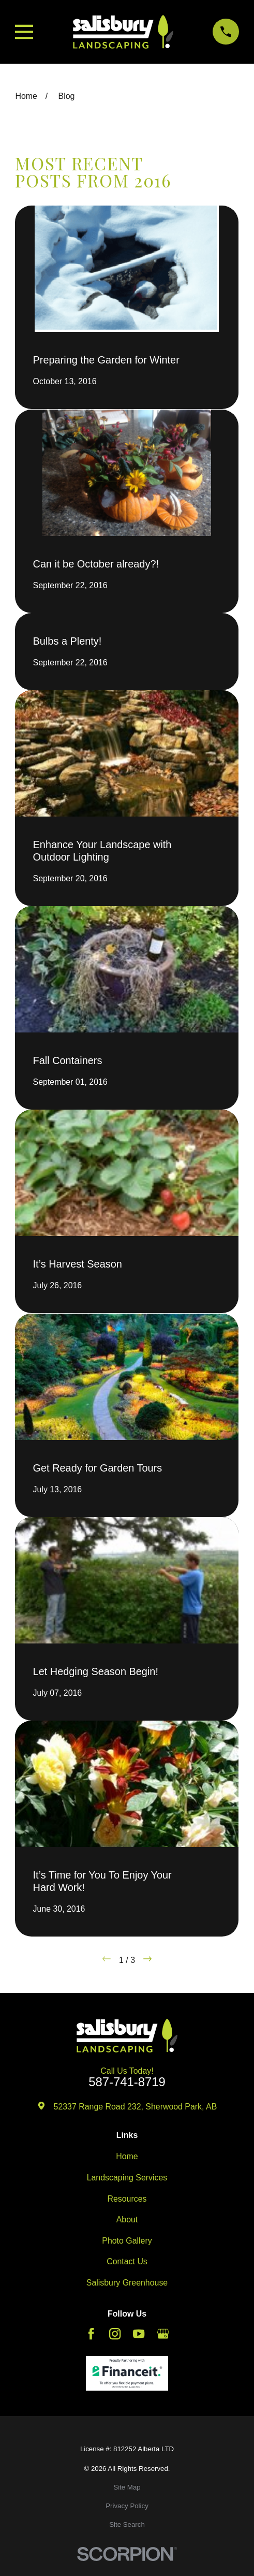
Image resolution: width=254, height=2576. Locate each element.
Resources (126, 2198)
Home (127, 2156)
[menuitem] (126, 2487)
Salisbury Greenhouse (127, 2282)
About (127, 2219)
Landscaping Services (127, 2177)
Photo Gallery (127, 2240)
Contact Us (127, 2261)
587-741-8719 (127, 2082)
